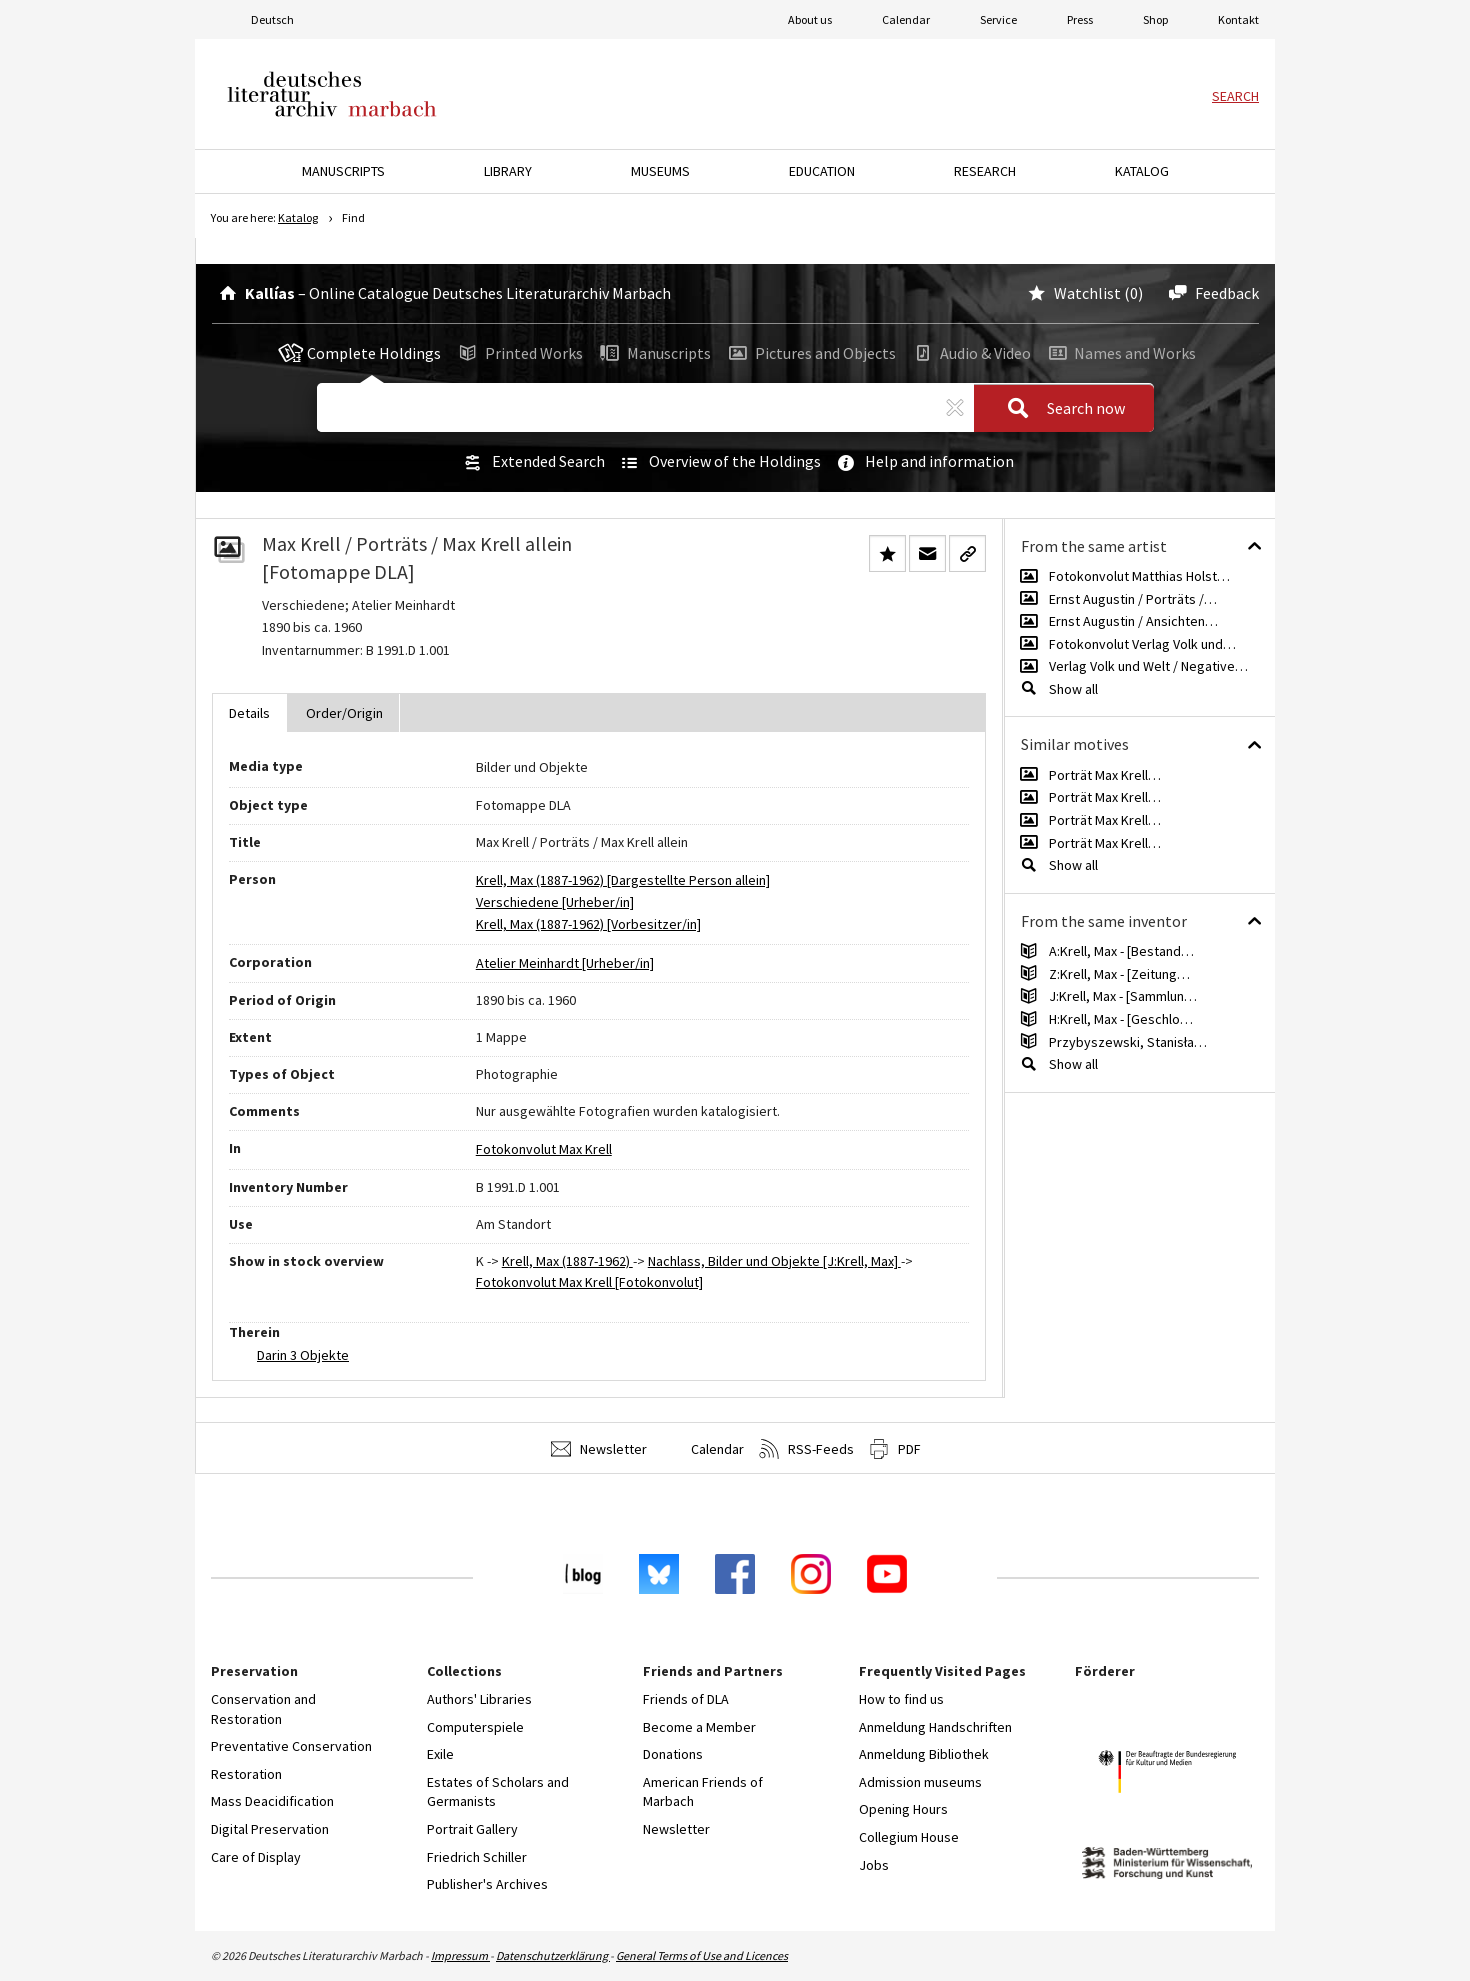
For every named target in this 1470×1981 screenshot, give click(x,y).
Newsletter (599, 1449)
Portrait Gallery (472, 1829)
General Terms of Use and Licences (702, 1955)
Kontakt (1238, 19)
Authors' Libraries (479, 1699)
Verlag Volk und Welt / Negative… (1148, 666)
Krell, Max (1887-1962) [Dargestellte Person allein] (623, 880)
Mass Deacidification (272, 1801)
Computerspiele (475, 1727)
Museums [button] (660, 171)
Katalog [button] (1142, 171)
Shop (1155, 19)
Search (1235, 96)
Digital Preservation (270, 1829)
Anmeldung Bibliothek (924, 1754)
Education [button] (822, 171)
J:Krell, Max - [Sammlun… (1123, 996)
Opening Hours (903, 1809)
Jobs (874, 1865)
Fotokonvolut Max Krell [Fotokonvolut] (589, 1282)
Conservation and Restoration (263, 1709)
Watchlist (1072, 293)
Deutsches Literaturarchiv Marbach (332, 94)
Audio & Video (970, 353)
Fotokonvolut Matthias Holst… (1139, 576)
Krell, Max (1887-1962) (567, 1261)
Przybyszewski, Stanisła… (1128, 1042)
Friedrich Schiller (477, 1857)
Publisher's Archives (487, 1884)
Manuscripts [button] (343, 171)
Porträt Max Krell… (1105, 775)
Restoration (246, 1774)
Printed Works (519, 353)
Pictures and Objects (810, 353)
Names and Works (1119, 353)
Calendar (906, 19)
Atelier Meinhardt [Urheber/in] (565, 963)
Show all (1073, 689)
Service (998, 19)
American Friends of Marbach (703, 1792)
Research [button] (985, 171)
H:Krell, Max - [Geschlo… (1121, 1019)
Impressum (460, 1955)
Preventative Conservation (291, 1746)
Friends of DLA (686, 1699)
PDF (895, 1449)
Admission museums (920, 1782)
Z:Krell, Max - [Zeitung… (1119, 974)
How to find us (901, 1699)
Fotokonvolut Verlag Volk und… (1142, 644)
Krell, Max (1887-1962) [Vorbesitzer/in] (588, 924)
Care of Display (256, 1857)
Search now (1060, 409)
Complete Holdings (360, 353)
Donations (673, 1754)
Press (1080, 19)
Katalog (298, 217)
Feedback (1210, 293)
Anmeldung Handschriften (935, 1727)
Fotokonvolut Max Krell (544, 1149)
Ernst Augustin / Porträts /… (1133, 599)
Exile (440, 1754)
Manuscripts (654, 353)
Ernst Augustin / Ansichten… (1133, 621)
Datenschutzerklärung (553, 1955)
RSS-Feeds (806, 1449)
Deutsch (272, 19)
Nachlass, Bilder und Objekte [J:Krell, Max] (774, 1261)
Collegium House (909, 1837)
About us (810, 19)
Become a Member (699, 1727)
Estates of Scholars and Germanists (498, 1792)
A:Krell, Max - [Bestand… (1121, 951)
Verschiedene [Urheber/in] (555, 902)
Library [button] (508, 171)
